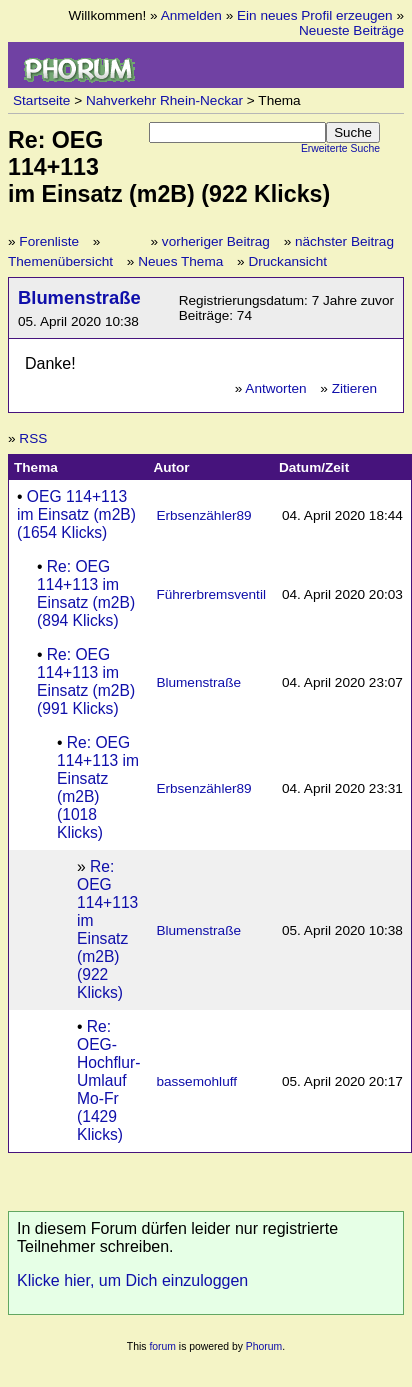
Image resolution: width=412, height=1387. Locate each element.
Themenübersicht (60, 261)
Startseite (41, 100)
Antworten (275, 388)
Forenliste (49, 241)
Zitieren (354, 388)
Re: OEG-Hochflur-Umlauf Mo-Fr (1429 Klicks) (108, 1080)
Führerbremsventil (211, 594)
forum (162, 1346)
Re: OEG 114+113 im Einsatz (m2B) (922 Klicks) (107, 929)
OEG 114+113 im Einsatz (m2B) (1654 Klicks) (76, 514)
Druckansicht (287, 261)
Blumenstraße (79, 297)
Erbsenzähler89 (203, 515)
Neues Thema (180, 261)
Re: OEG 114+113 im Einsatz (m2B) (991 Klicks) (86, 681)
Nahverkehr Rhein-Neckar (164, 100)
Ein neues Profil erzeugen (315, 15)
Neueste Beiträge (351, 30)
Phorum (264, 1346)
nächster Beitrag (344, 241)
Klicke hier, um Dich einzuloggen (132, 1280)
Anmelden (191, 15)
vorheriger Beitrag (216, 241)
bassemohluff (196, 1081)
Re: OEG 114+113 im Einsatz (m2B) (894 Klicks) (86, 593)
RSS (33, 438)
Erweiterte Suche (340, 148)
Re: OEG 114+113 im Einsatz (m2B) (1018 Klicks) (98, 787)
